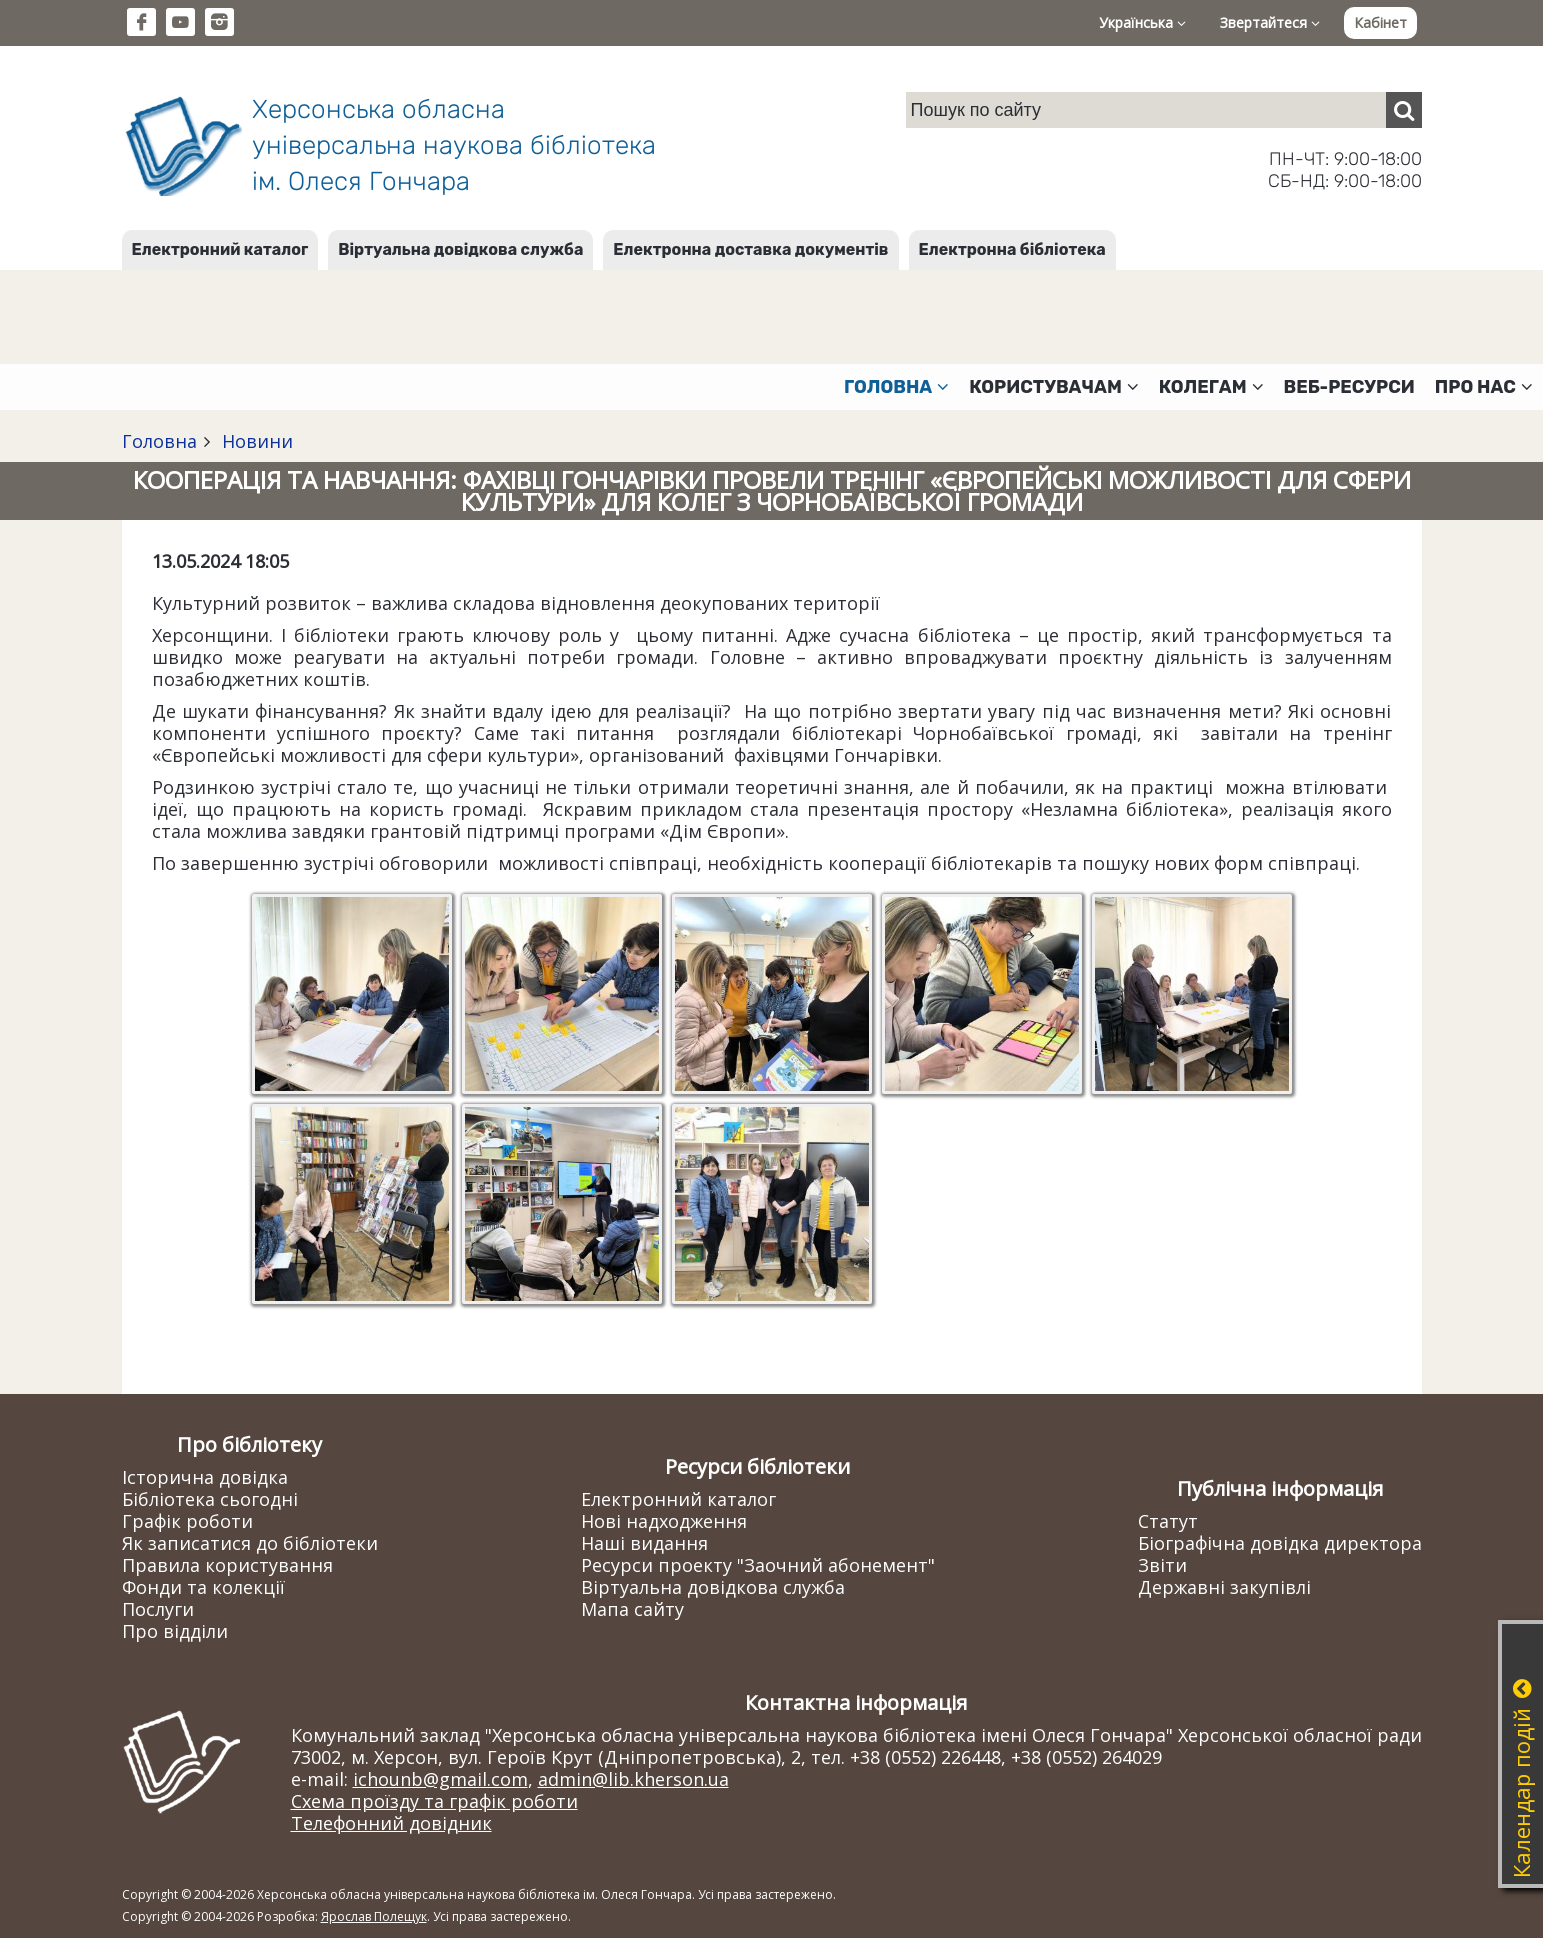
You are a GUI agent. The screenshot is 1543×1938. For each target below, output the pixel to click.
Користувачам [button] (1054, 387)
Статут (1168, 1521)
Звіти (1162, 1565)
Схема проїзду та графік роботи (434, 1801)
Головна (159, 441)
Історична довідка (205, 1477)
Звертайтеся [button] (1270, 22)
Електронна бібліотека (1012, 249)
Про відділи (175, 1631)
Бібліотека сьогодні (210, 1499)
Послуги (158, 1609)
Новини (255, 441)
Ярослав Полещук (374, 1916)
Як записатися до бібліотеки (250, 1543)
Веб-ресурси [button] (1349, 387)
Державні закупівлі (1224, 1587)
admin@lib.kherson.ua (633, 1779)
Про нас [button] (1484, 387)
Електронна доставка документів (750, 249)
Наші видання (644, 1543)
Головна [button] (896, 387)
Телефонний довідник (391, 1823)
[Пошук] (1404, 110)
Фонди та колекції (203, 1587)
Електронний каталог (220, 249)
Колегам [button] (1211, 387)
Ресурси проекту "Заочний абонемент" (758, 1565)
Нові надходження (664, 1521)
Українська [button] (1142, 22)
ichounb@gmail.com (440, 1779)
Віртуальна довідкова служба (460, 249)
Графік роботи (187, 1521)
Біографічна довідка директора (1280, 1543)
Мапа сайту (632, 1609)
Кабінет (1380, 22)
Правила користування (227, 1565)
